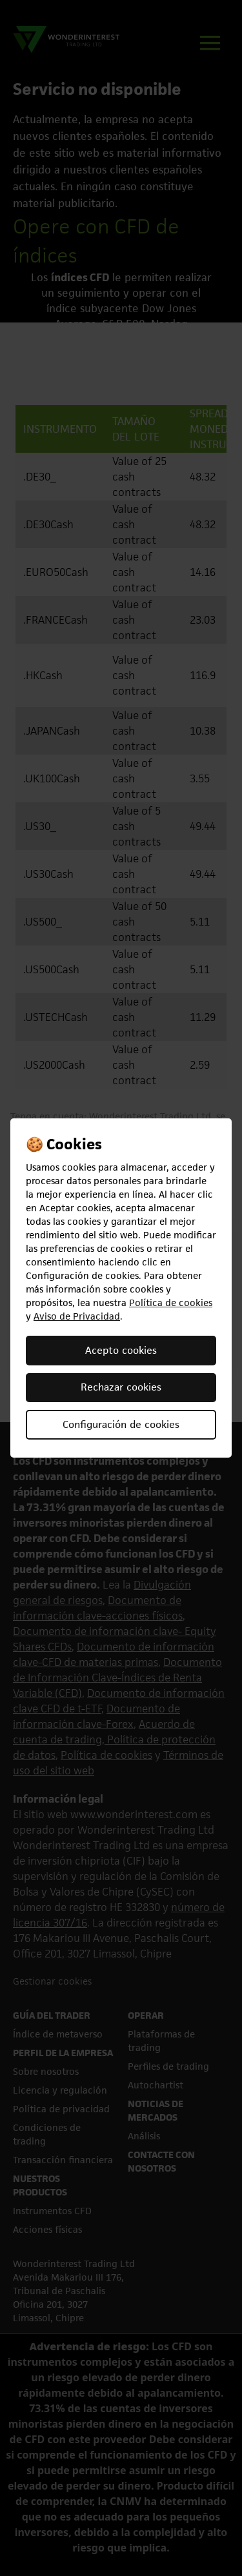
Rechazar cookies (121, 1387)
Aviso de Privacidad (77, 1316)
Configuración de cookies (121, 1424)
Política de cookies (170, 1302)
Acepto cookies (121, 1350)
